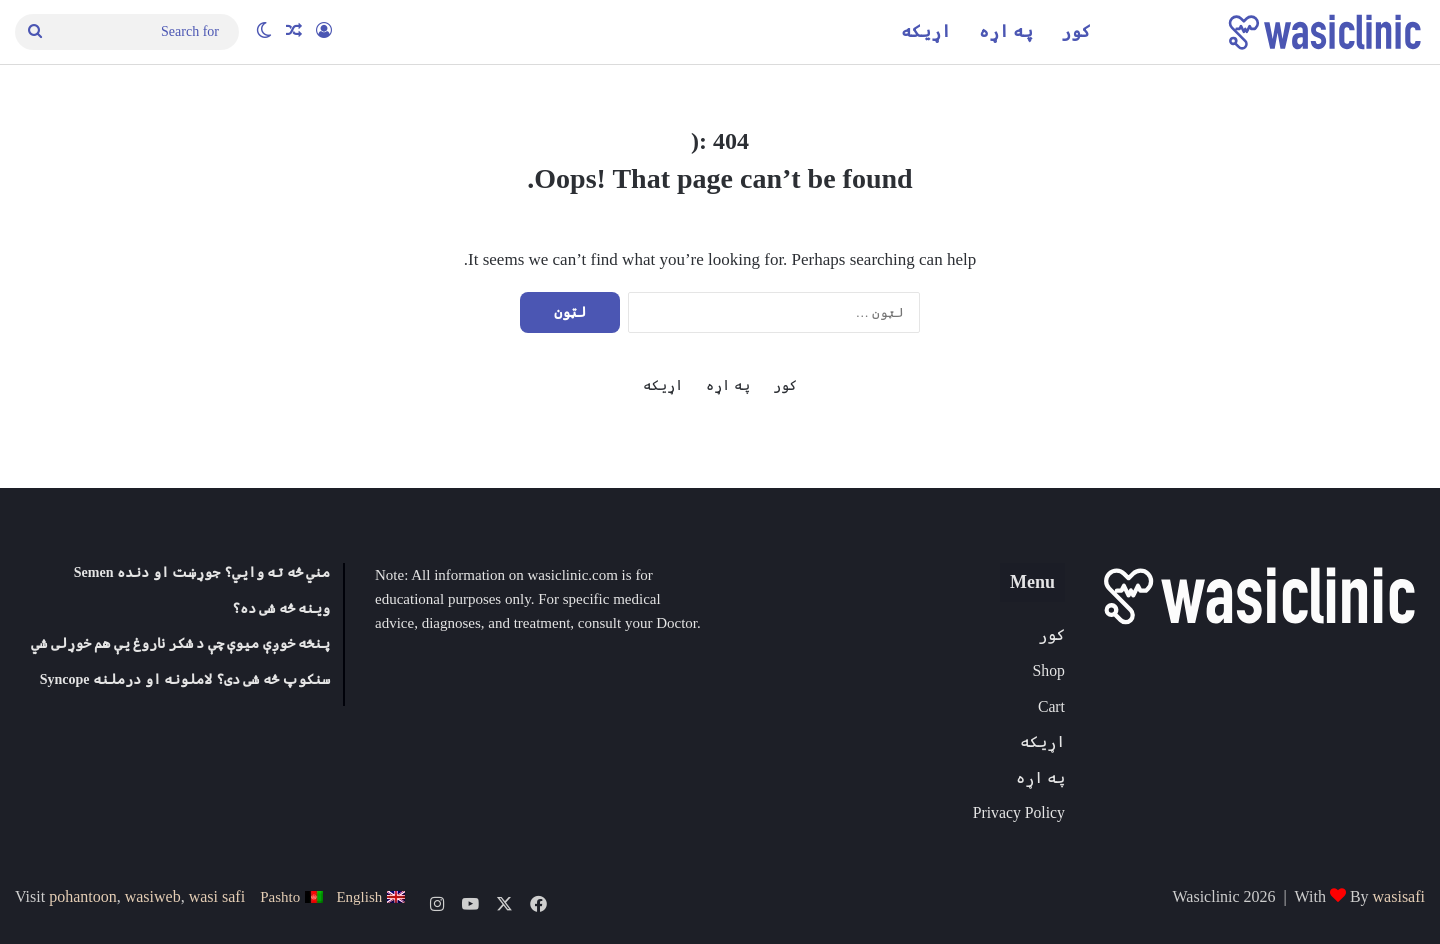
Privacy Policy (1019, 812)
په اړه (1006, 31)
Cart (1051, 706)
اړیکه (926, 31)
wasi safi (217, 896)
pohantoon (83, 896)
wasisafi (1399, 896)
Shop (1049, 670)
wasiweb (153, 896)
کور (1076, 31)
